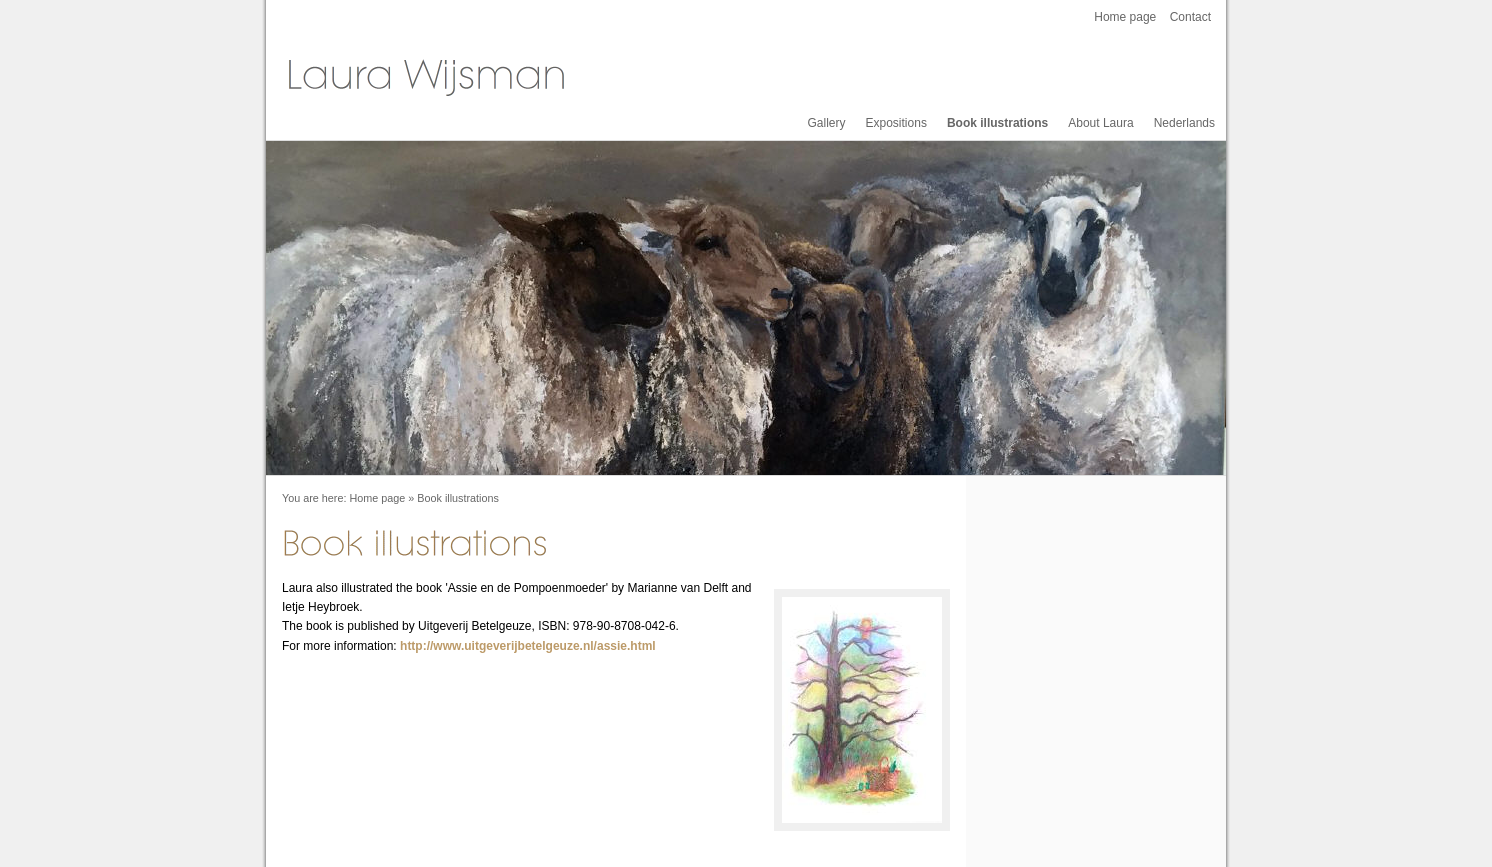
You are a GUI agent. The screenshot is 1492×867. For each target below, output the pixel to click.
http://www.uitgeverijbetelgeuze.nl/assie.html (528, 646)
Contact (1190, 17)
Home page (1125, 17)
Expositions (896, 123)
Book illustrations (997, 123)
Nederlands (1184, 123)
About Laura (1100, 123)
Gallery (827, 123)
